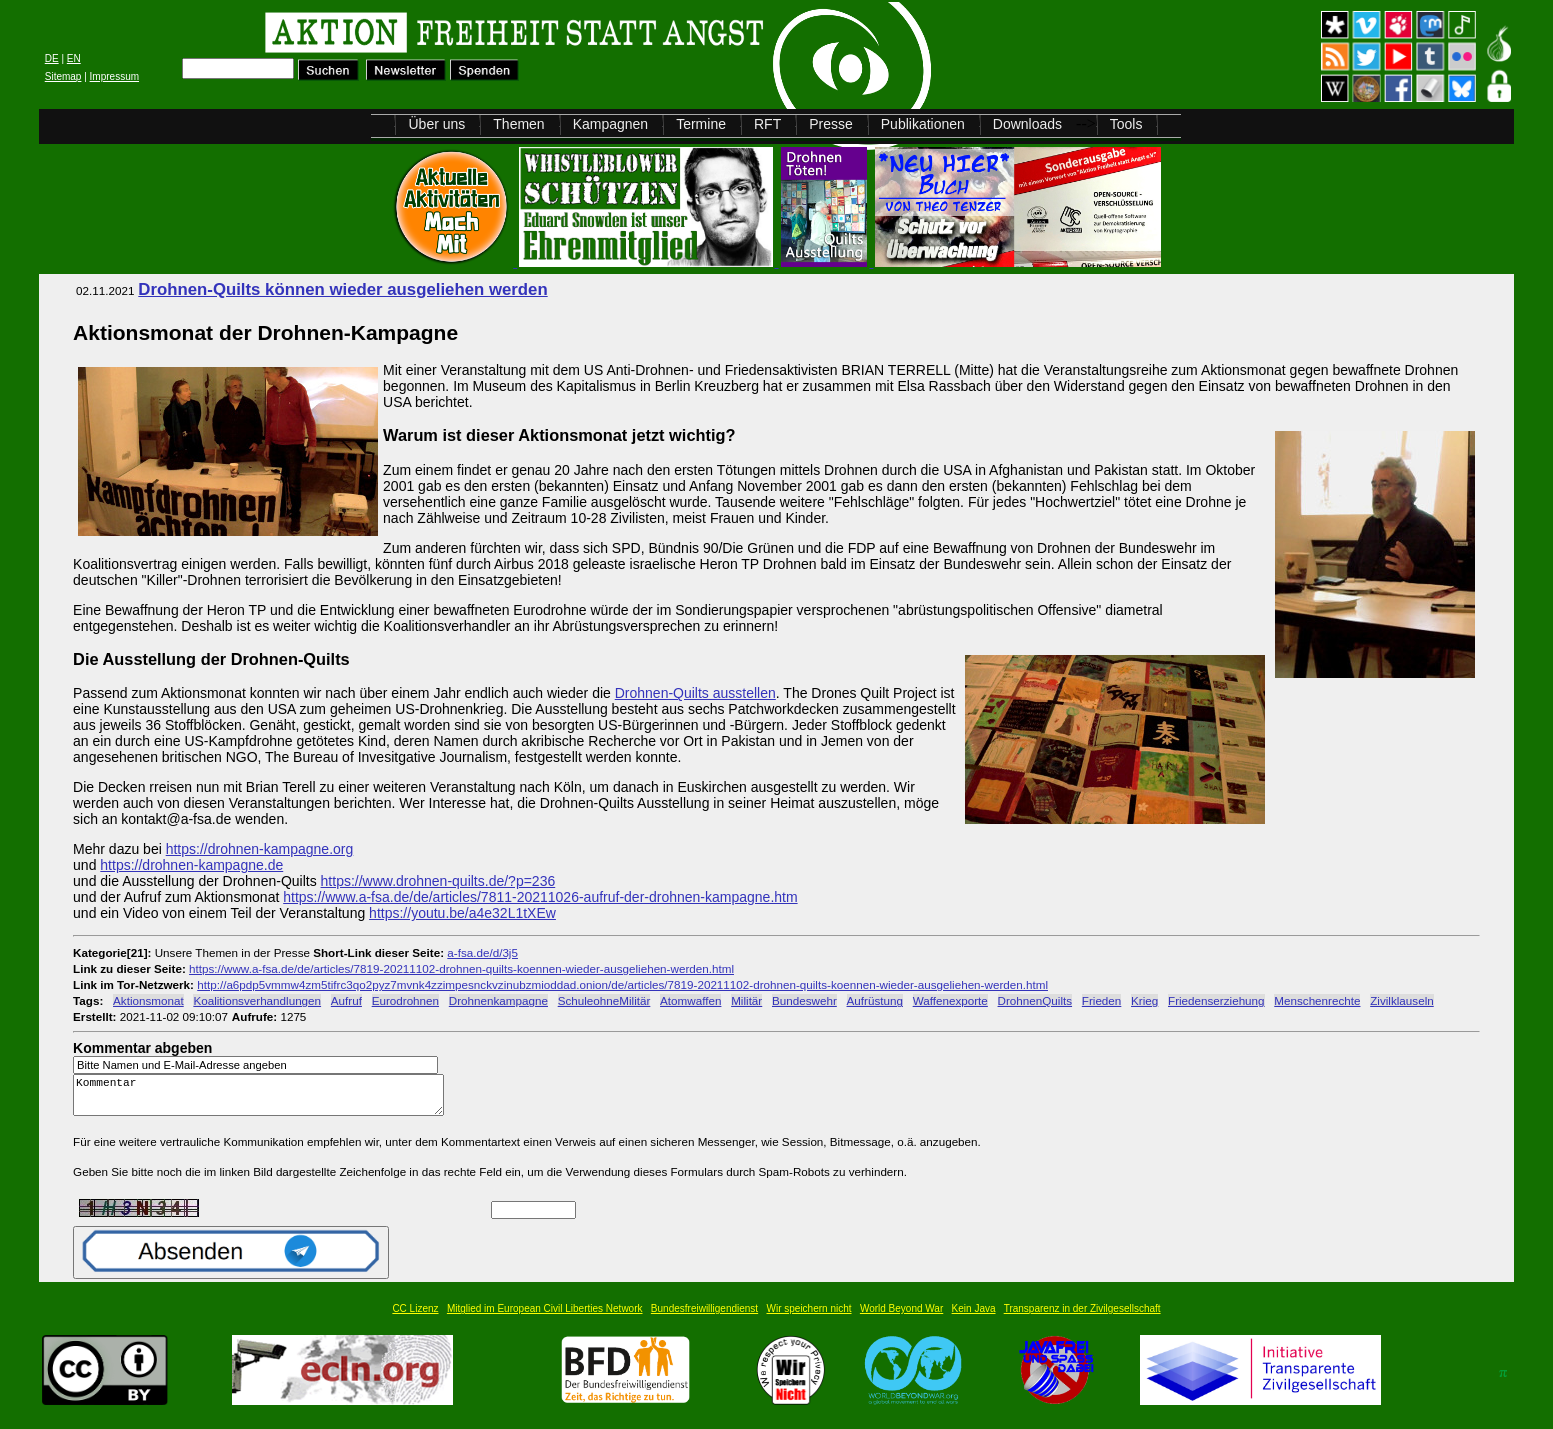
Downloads (1027, 124)
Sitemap (63, 76)
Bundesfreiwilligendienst (704, 1317)
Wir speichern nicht (809, 1317)
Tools (1126, 124)
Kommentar (264, 1099)
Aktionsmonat (148, 1000)
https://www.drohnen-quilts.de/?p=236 (438, 881)
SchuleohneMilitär (604, 1000)
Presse (831, 124)
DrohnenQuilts (1035, 1000)
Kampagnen (611, 124)
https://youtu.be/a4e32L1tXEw (462, 913)
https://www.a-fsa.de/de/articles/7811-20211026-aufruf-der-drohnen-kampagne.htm (540, 897)
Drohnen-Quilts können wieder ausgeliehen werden (342, 289)
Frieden (1102, 1000)
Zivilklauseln (1401, 1000)
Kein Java (974, 1317)
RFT (767, 124)
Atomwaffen (690, 1000)
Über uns (436, 124)
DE (52, 58)
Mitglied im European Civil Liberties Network (545, 1317)
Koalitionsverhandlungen (257, 1000)
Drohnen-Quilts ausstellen (695, 693)
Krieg (1144, 1000)
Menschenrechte (1317, 1000)
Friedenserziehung (1216, 1000)
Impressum (114, 76)
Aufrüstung (875, 1000)
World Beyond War (901, 1317)
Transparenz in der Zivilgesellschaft (1082, 1317)
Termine (701, 124)
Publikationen (923, 124)
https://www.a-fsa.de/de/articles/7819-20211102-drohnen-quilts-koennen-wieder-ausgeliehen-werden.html (461, 968)
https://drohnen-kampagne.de (191, 865)
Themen (518, 124)
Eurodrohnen (405, 1000)
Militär (746, 1000)
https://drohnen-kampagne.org (260, 849)
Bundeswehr (804, 1000)
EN (74, 58)
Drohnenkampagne (498, 1000)
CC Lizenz (415, 1317)
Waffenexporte (950, 1000)
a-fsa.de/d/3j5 (482, 952)
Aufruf (346, 1000)
